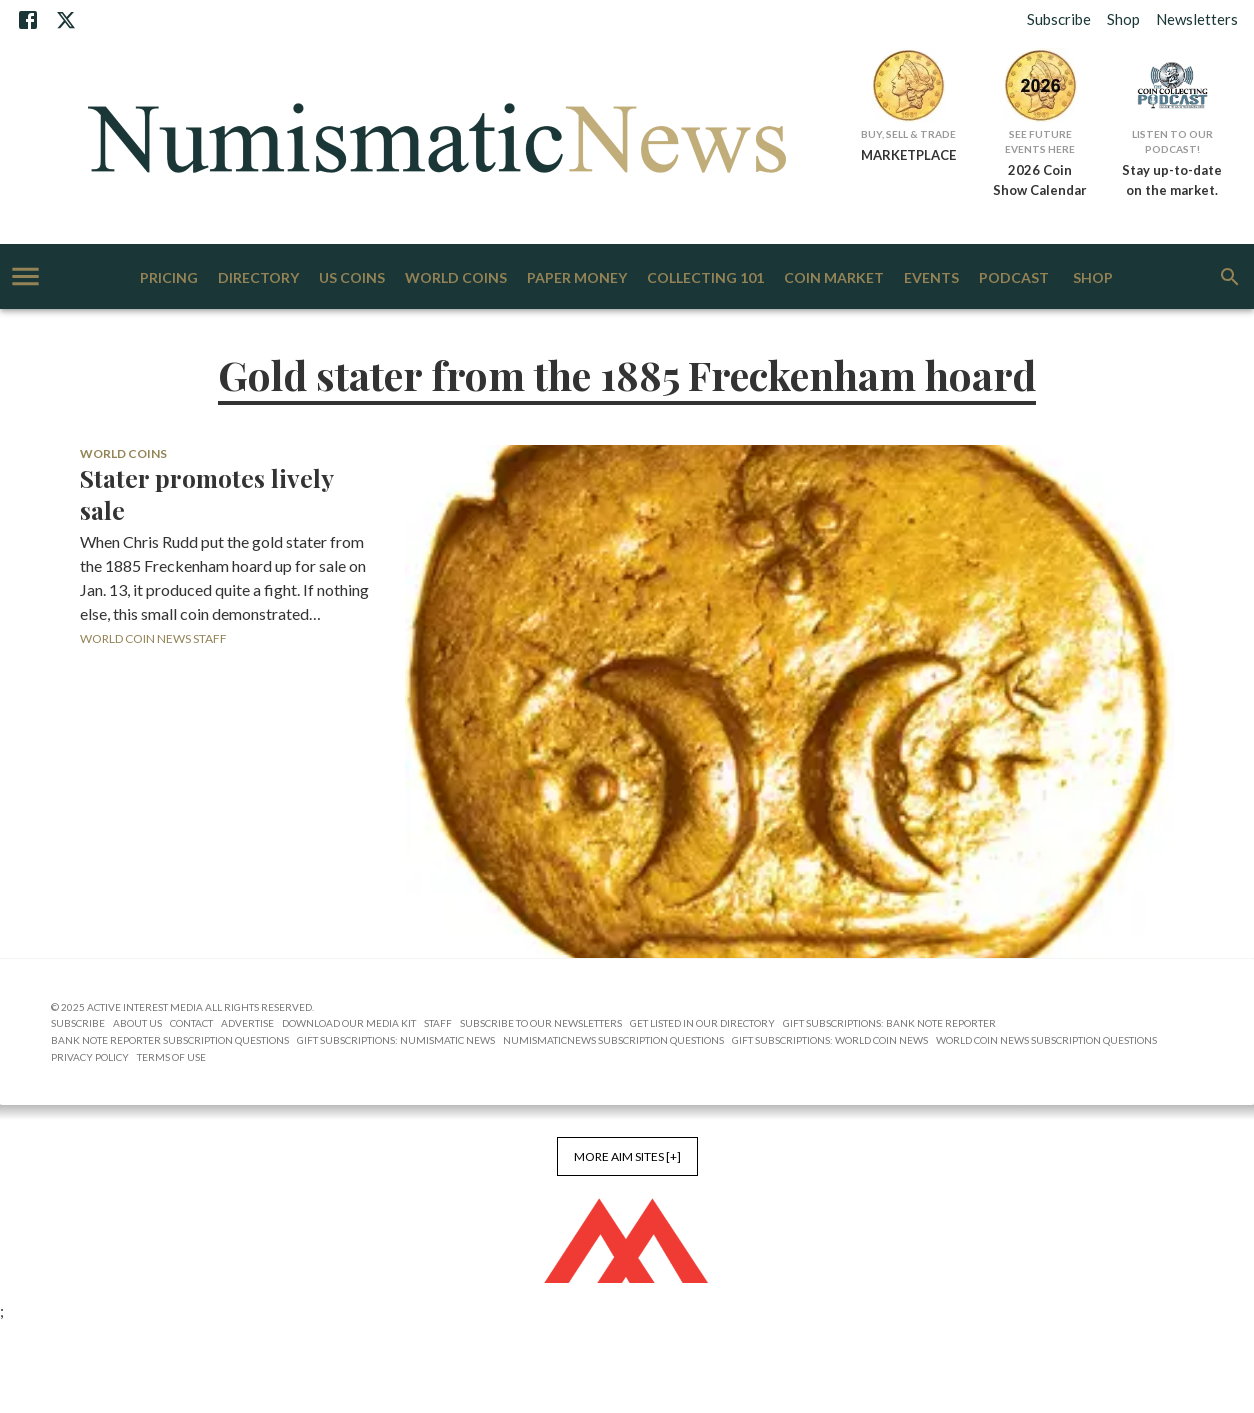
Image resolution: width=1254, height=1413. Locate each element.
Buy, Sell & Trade (908, 134)
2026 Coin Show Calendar (1040, 180)
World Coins (456, 278)
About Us (137, 1023)
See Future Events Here (1040, 141)
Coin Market (834, 278)
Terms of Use (171, 1057)
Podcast (1014, 278)
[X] (66, 20)
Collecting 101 (705, 278)
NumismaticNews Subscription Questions (613, 1040)
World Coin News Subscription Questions (1046, 1040)
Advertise (247, 1023)
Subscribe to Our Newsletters (541, 1023)
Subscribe (1059, 19)
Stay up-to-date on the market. (1172, 180)
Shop (1123, 19)
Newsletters (1197, 19)
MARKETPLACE (908, 155)
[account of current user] (25, 276)
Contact (191, 1023)
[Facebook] (28, 20)
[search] (1230, 277)
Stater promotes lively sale (206, 494)
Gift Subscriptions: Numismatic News (396, 1040)
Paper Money (577, 278)
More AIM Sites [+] (627, 1156)
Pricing (169, 278)
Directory (258, 278)
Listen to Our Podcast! (1172, 141)
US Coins (352, 278)
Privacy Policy (90, 1057)
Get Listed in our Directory (702, 1023)
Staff (438, 1023)
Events (931, 278)
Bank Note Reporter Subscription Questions (170, 1040)
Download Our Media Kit (349, 1023)
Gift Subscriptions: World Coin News (830, 1040)
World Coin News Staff (153, 638)
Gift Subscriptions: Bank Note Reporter (889, 1023)
